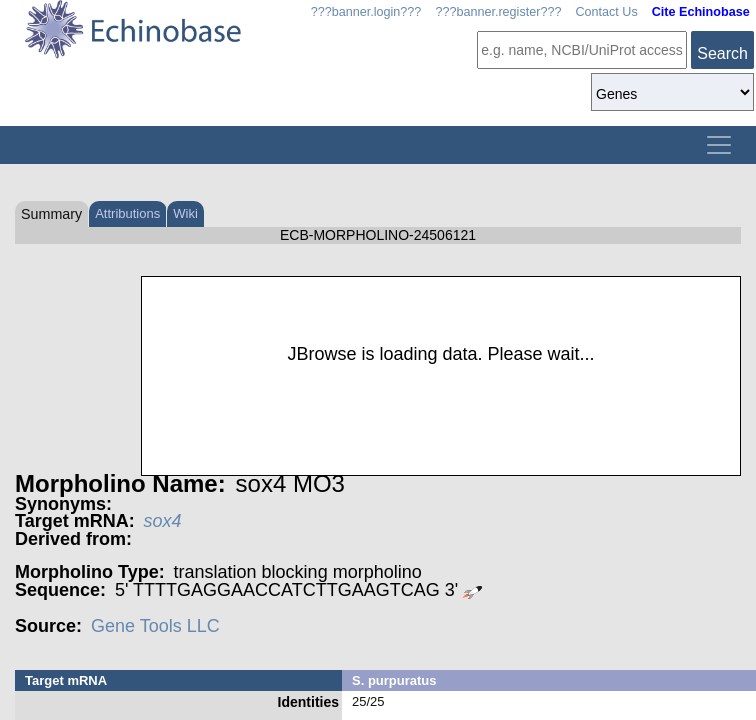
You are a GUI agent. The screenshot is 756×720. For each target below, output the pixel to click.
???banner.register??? (498, 12)
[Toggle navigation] (719, 145)
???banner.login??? (366, 12)
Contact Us (606, 12)
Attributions (127, 213)
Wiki (185, 213)
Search (722, 53)
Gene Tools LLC (155, 626)
